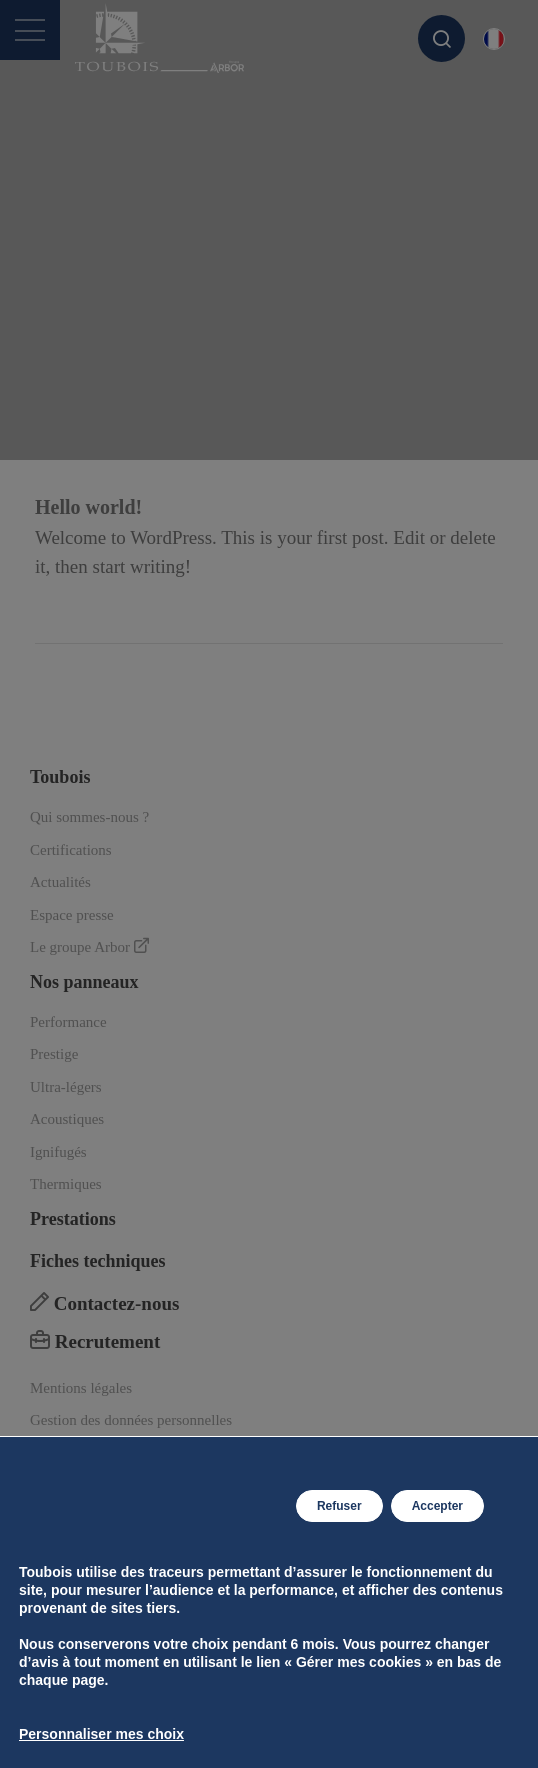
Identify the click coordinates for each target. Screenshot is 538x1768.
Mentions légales (81, 1388)
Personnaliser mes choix (101, 1734)
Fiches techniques (98, 1261)
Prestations (73, 1219)
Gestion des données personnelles (131, 1420)
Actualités (60, 882)
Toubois (60, 777)
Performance (68, 1022)
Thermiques (66, 1184)
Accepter (437, 1506)
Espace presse (72, 915)
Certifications (71, 850)
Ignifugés (58, 1152)
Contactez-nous (104, 1303)
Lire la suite (99, 611)
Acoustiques (67, 1119)
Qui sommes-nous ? (89, 817)
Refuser (339, 1506)
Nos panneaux (84, 982)
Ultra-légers (66, 1087)
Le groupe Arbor (89, 946)
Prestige (54, 1054)
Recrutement (95, 1341)
